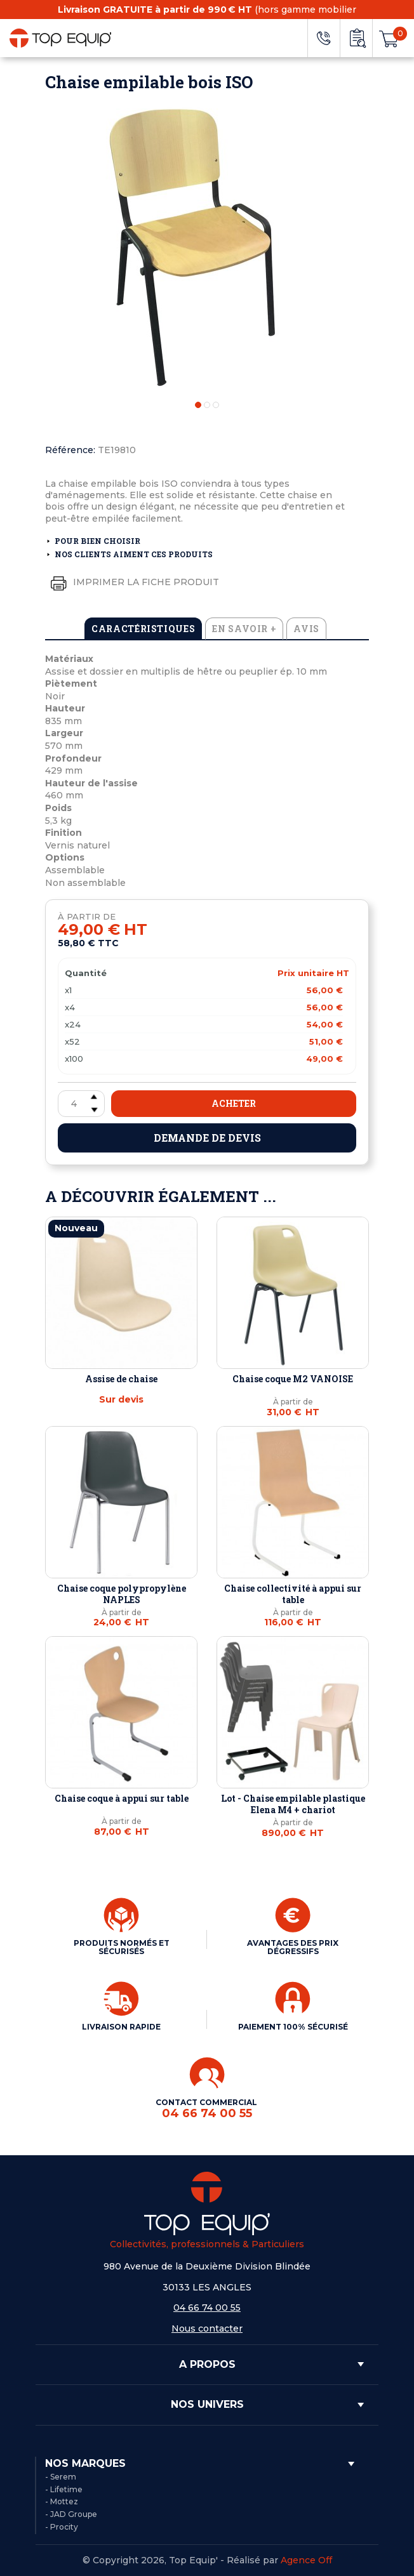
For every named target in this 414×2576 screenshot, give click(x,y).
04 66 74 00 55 (207, 2307)
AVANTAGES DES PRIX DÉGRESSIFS (292, 1947)
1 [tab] (198, 405)
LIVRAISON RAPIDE (121, 2026)
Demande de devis (207, 1137)
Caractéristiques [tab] (143, 629)
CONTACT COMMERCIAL (207, 2108)
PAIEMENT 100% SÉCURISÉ (293, 2026)
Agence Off (306, 2560)
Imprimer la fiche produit (132, 582)
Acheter (233, 1103)
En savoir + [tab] (244, 629)
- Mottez (61, 2501)
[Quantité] (81, 1103)
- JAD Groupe (71, 2514)
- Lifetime (64, 2489)
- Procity (61, 2527)
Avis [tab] (306, 629)
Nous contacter (207, 2328)
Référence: (70, 450)
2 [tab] (207, 405)
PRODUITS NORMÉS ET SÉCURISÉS (122, 1947)
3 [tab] (216, 405)
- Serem (60, 2476)
